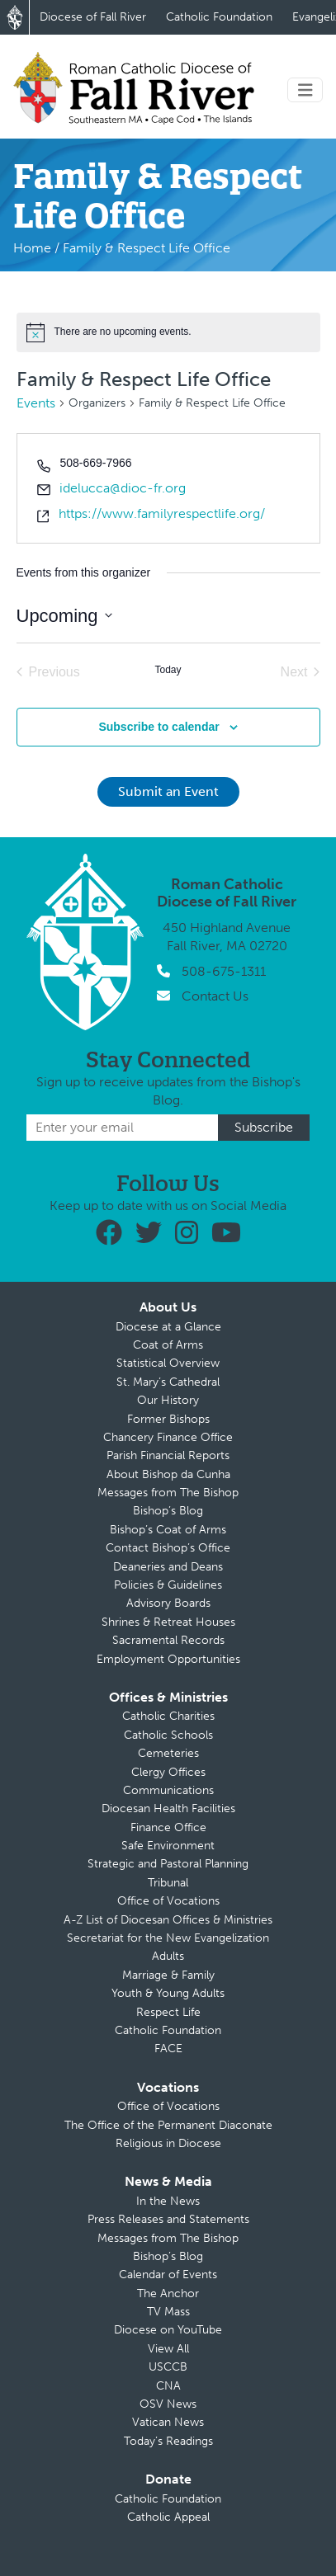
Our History (168, 1400)
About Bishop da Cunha (168, 1474)
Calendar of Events (168, 2275)
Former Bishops (168, 1419)
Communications (168, 1790)
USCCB (168, 2367)
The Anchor (168, 2293)
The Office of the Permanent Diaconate (168, 2125)
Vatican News (168, 2422)
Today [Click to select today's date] (167, 670)
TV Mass (168, 2312)
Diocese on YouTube (168, 2330)
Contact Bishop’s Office (168, 1548)
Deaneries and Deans (168, 1567)
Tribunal (168, 1883)
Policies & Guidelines (168, 1585)
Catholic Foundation (219, 17)
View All (168, 2349)
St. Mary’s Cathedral (168, 1382)
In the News (168, 2201)
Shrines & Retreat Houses (168, 1622)
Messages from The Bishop (168, 1493)
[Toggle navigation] (305, 90)
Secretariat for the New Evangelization (168, 1938)
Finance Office (168, 1827)
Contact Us (215, 996)
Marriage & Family (168, 1975)
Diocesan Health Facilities (168, 1808)
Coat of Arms (168, 1345)
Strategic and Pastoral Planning (168, 1864)
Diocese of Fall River (93, 17)
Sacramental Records (168, 1640)
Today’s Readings (168, 2441)
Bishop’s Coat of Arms (168, 1530)
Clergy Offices (168, 1772)
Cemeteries (168, 1753)
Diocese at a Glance (168, 1327)
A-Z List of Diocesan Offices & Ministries (168, 1920)
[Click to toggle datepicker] (64, 615)
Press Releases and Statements (168, 2219)
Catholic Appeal (168, 2517)
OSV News (168, 2404)
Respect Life (168, 2012)
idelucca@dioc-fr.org (122, 488)
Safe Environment (168, 1846)
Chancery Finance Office (168, 1437)
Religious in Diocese (168, 2143)
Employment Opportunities (168, 1659)
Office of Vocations (168, 1901)
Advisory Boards (168, 1603)
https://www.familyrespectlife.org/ (162, 513)
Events (36, 403)
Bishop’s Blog (168, 1511)
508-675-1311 (224, 971)
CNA (168, 2386)
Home (32, 248)
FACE (168, 2048)
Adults (168, 1956)
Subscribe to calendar (158, 726)
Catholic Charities (168, 1716)
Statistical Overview (168, 1363)
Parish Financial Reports (168, 1455)
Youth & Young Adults (168, 1993)
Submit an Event (168, 791)
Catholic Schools (168, 1735)
